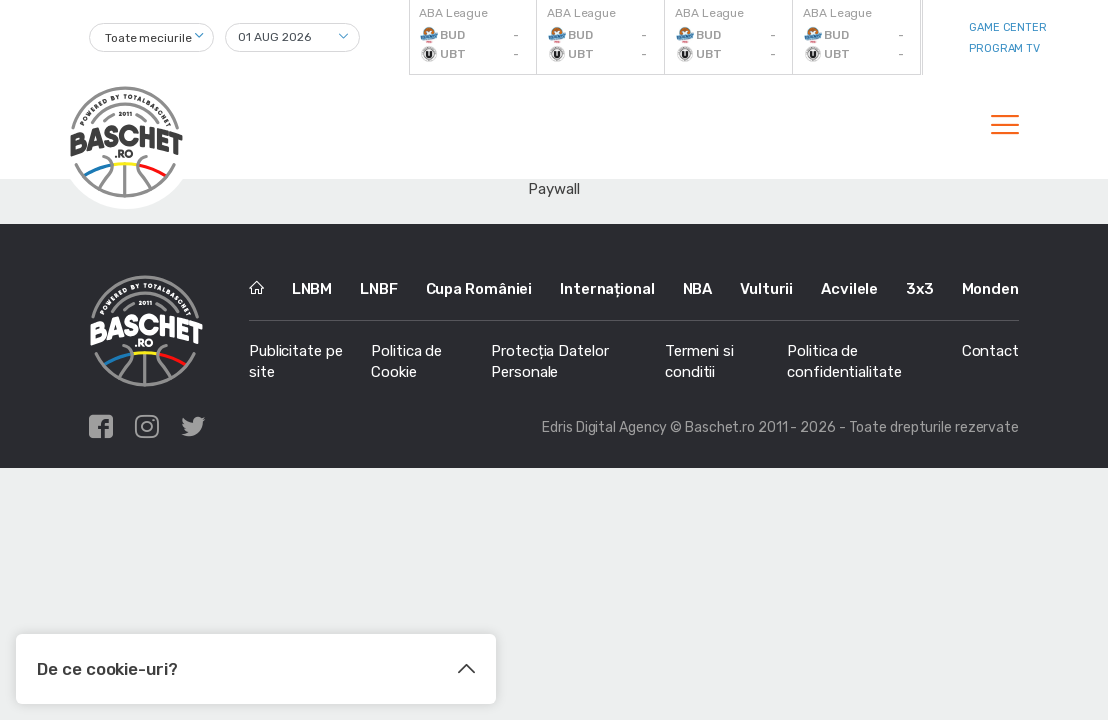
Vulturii (766, 289)
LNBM (312, 289)
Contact (990, 351)
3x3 (920, 289)
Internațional (607, 289)
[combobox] (151, 37)
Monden (990, 289)
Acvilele (849, 289)
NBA (698, 289)
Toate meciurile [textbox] (148, 38)
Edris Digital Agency (604, 427)
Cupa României (479, 289)
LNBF (379, 289)
